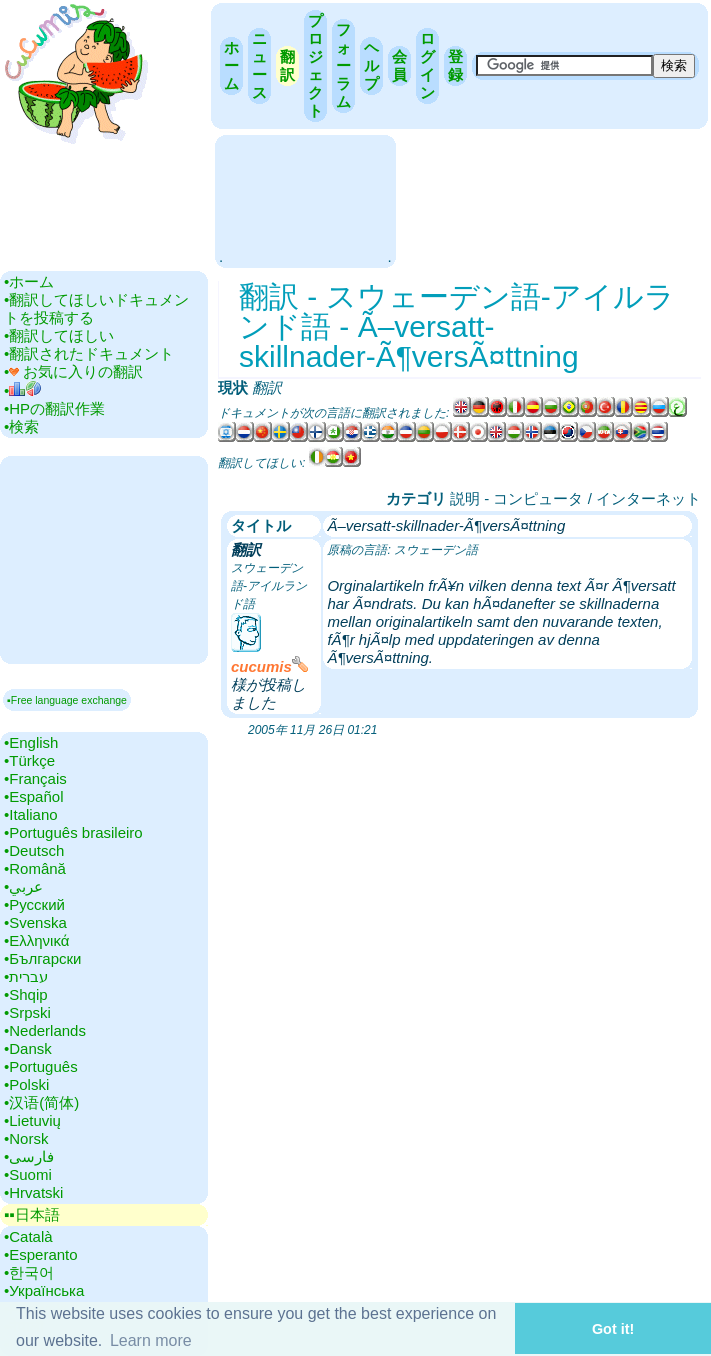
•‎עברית (26, 976)
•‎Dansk (28, 1048)
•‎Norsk (26, 1138)
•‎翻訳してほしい (59, 335)
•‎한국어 (29, 1272)
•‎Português (41, 1066)
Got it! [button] (613, 1329)
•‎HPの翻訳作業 (54, 408)
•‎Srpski (27, 1012)
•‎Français (35, 778)
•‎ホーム (29, 281)
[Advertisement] (305, 199)
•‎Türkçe (29, 760)
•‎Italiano (31, 814)
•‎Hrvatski (33, 1192)
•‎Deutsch (34, 850)
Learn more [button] (151, 1340)
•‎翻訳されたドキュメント (89, 353)
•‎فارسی (29, 1156)
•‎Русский (34, 904)
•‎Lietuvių (32, 1120)
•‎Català (28, 1236)
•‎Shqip (26, 994)
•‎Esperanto (41, 1254)
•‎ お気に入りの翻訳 (73, 371)
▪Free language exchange (67, 700)
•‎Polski (26, 1084)
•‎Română (35, 868)
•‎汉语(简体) (41, 1102)
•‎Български (43, 958)
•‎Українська (44, 1290)
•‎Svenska (35, 922)
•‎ (22, 390)
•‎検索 (21, 426)
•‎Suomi (28, 1174)
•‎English (31, 742)
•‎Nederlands (45, 1030)
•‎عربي (23, 886)
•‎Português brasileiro (73, 832)
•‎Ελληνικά (36, 940)
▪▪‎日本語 (32, 1214)
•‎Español (33, 796)
